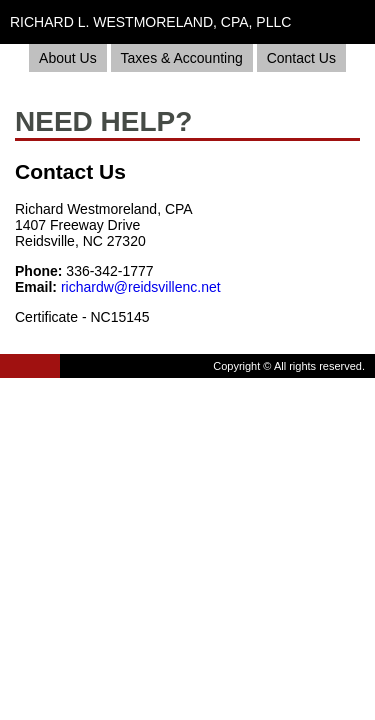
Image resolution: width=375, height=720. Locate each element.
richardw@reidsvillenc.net (141, 287)
